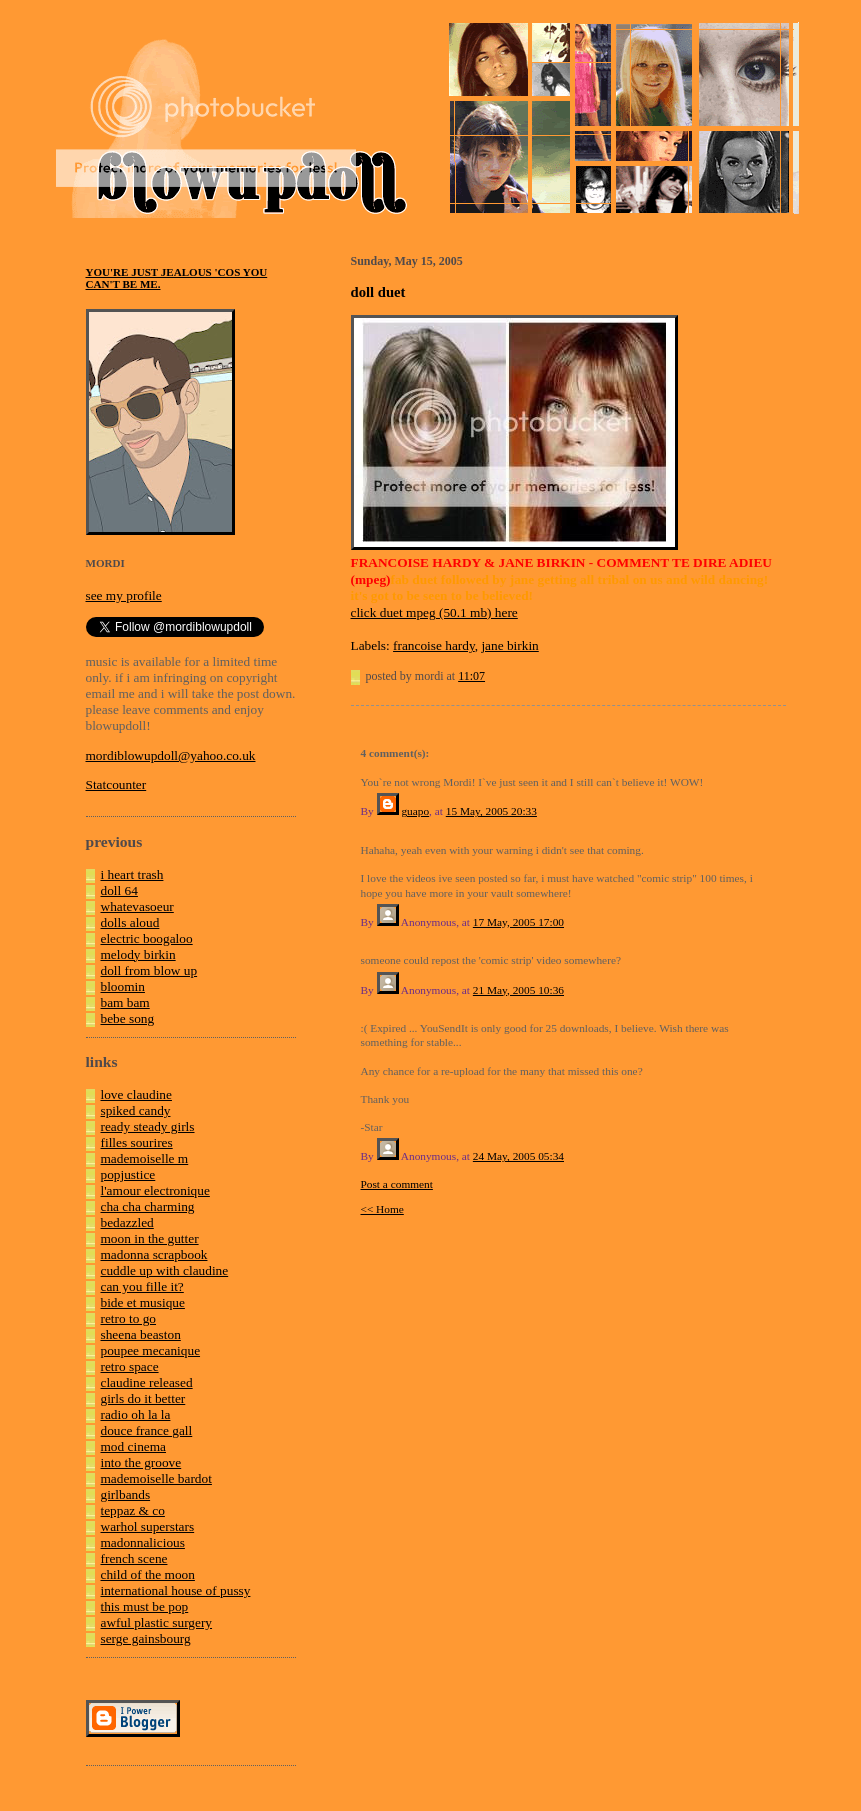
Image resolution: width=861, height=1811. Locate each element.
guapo (415, 811)
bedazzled (127, 1222)
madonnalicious (143, 1542)
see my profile (124, 595)
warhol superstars (148, 1526)
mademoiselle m (145, 1158)
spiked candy (136, 1110)
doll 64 (119, 890)
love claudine (136, 1094)
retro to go (129, 1318)
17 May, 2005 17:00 (518, 922)
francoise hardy (434, 645)
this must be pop (145, 1606)
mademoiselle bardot (156, 1478)
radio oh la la (136, 1414)
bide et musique (143, 1302)
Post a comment (397, 1184)
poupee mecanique (151, 1350)
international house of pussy (176, 1590)
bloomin (123, 986)
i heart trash (132, 874)
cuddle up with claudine (165, 1270)
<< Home (382, 1209)
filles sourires (137, 1142)
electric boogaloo (147, 938)
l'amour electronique (155, 1190)
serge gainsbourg (146, 1638)
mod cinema (134, 1446)
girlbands (126, 1494)
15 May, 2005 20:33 (491, 811)
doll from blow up (149, 970)
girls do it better (143, 1398)
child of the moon (148, 1574)
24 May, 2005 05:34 (518, 1156)
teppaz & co (133, 1510)
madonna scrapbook (154, 1254)
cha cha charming (148, 1206)
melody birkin (138, 954)
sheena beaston (141, 1334)
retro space (130, 1366)
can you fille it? (142, 1286)
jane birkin (509, 645)
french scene (134, 1558)
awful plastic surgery (157, 1622)
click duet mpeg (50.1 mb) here (434, 612)
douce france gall (147, 1430)
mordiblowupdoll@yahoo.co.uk (171, 755)
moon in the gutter (150, 1238)
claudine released (147, 1382)
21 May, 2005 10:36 (518, 990)
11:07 (471, 676)
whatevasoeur (137, 906)
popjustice (128, 1174)
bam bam (125, 1002)
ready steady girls (148, 1126)
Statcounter (116, 784)
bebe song (128, 1018)
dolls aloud (130, 922)
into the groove (141, 1462)
